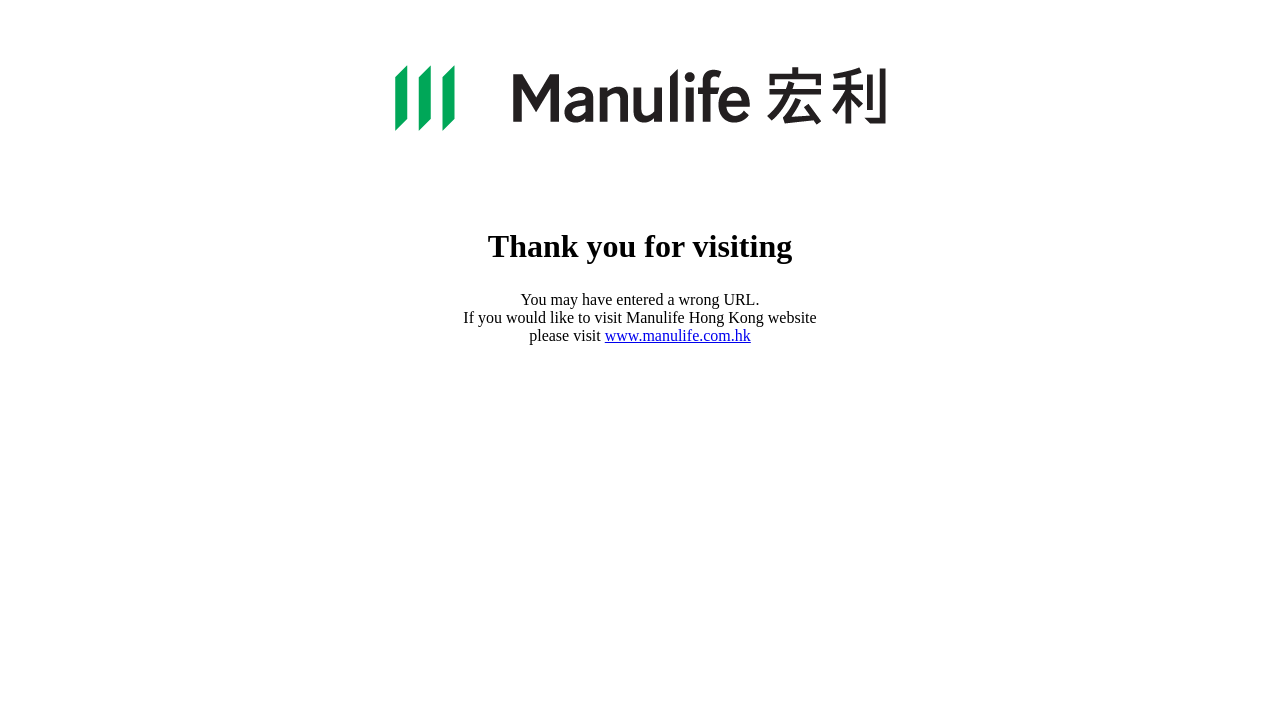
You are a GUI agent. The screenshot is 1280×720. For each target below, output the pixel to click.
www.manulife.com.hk (678, 335)
